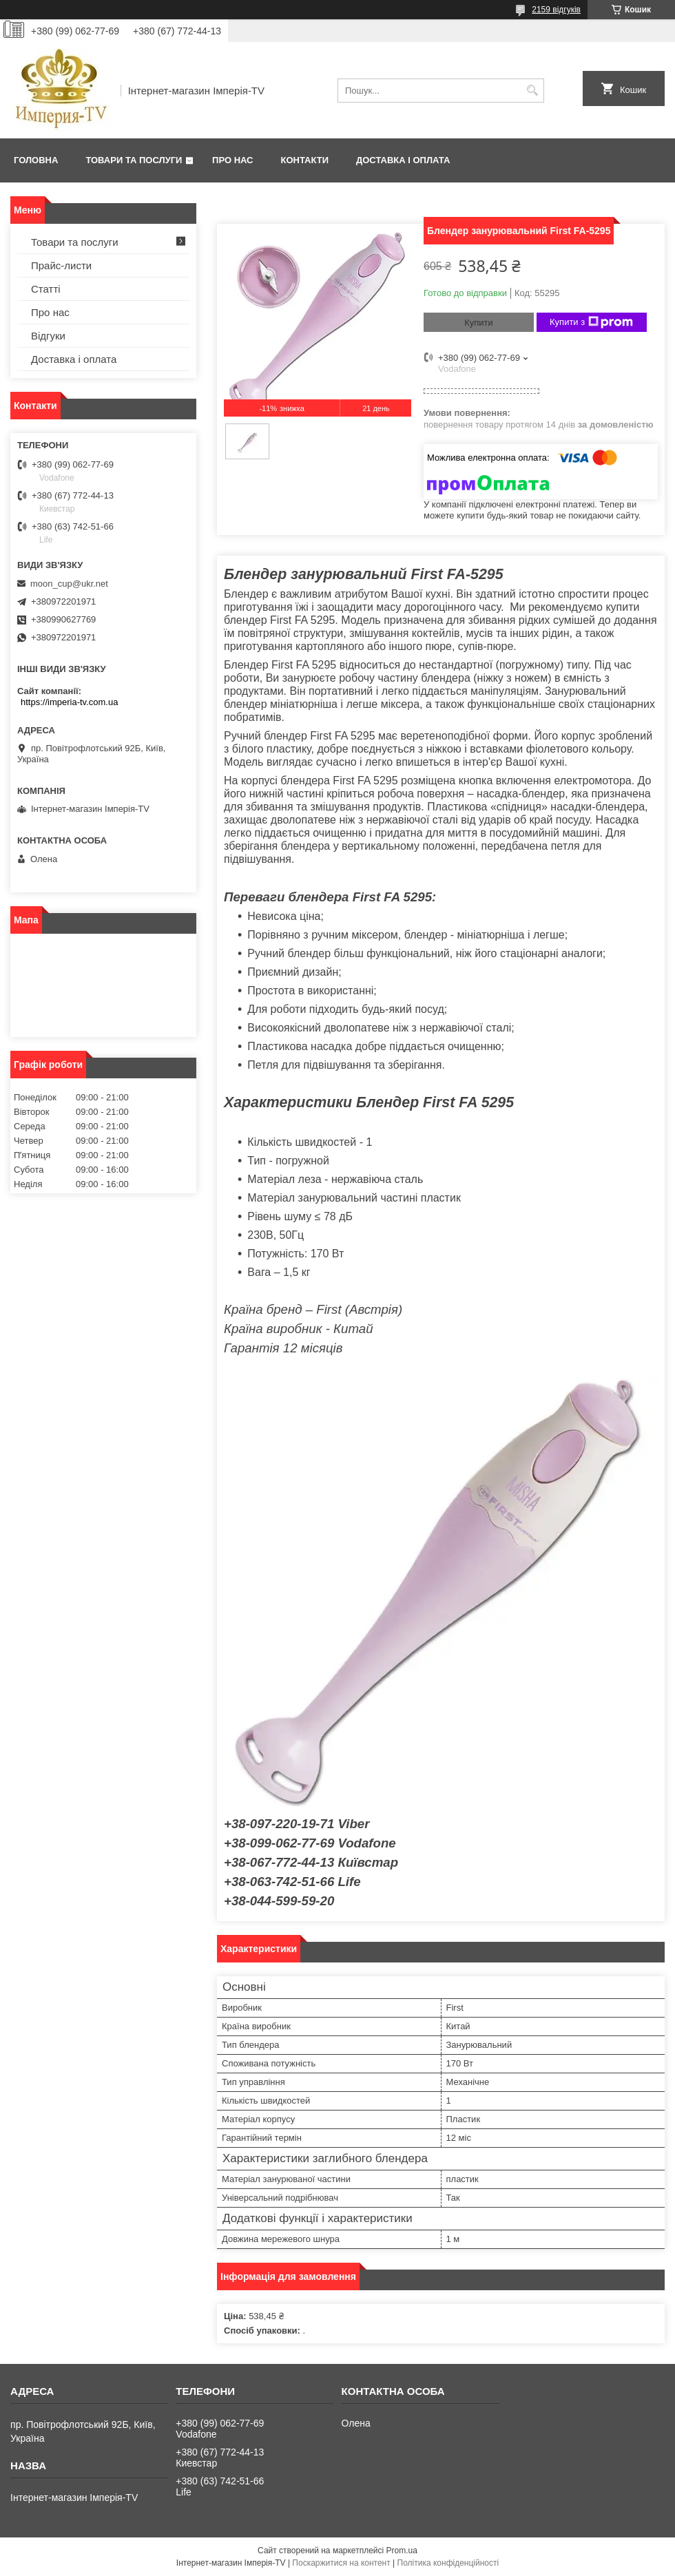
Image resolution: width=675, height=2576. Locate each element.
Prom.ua (401, 2550)
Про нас (232, 160)
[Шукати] (532, 90)
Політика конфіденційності (448, 2563)
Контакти (305, 160)
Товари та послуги (133, 160)
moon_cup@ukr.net (69, 583)
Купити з (591, 322)
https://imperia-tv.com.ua (69, 702)
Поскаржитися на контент (341, 2563)
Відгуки (48, 336)
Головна (36, 160)
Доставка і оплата (403, 160)
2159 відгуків (556, 9)
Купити (478, 322)
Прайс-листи (61, 265)
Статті (46, 289)
